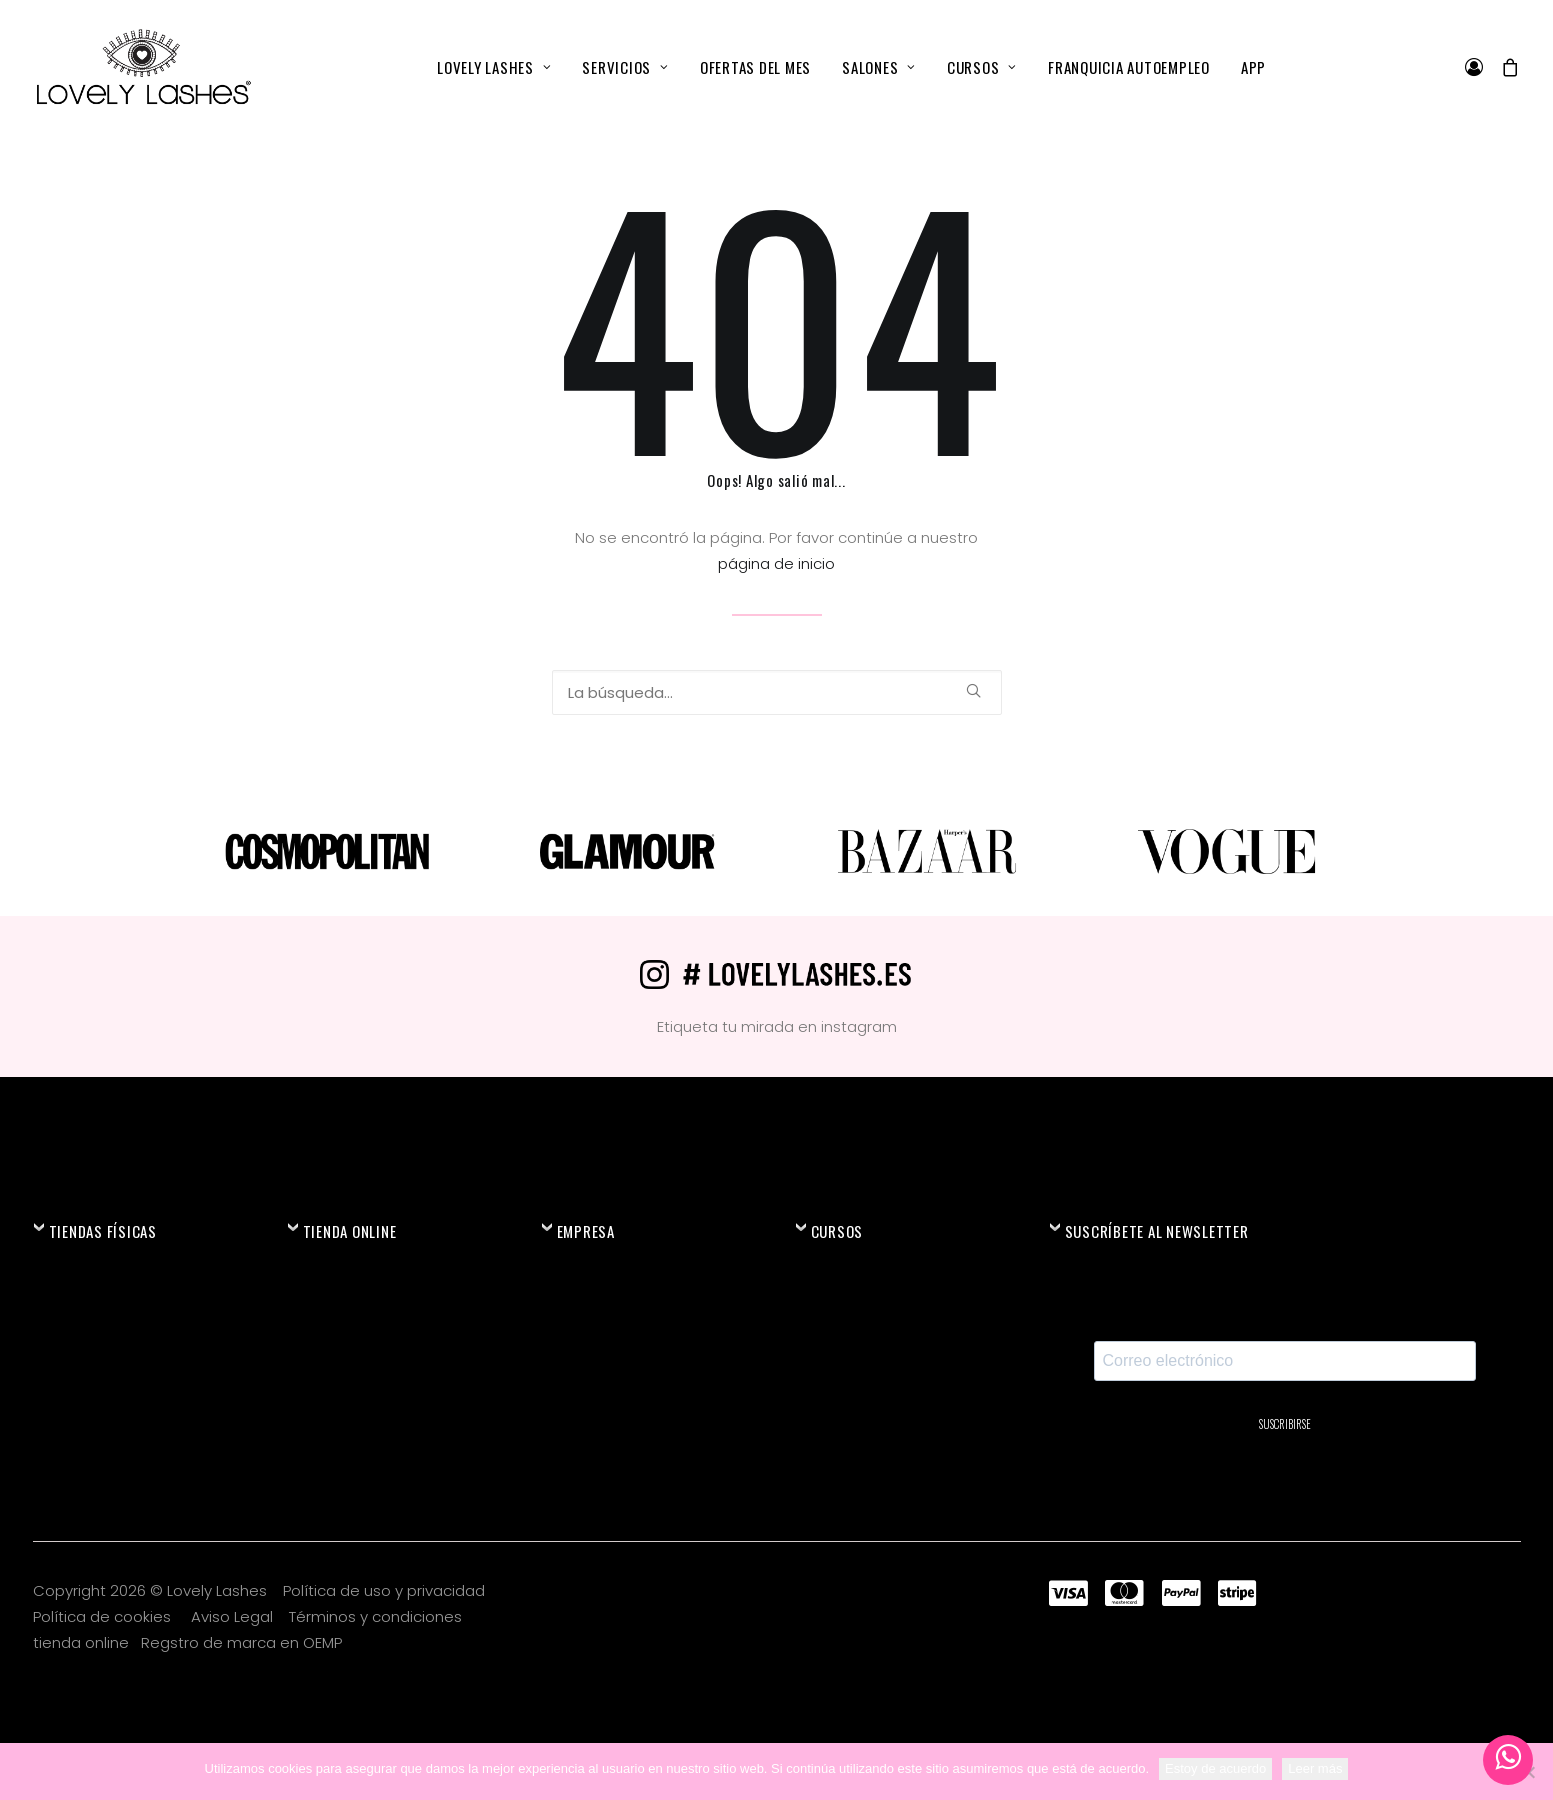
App (1253, 67)
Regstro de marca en (220, 1642)
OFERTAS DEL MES (755, 67)
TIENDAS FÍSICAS (103, 1231)
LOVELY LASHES (494, 67)
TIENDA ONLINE (350, 1231)
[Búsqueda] (777, 692)
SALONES (879, 67)
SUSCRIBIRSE (1285, 1424)
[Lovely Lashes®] (142, 67)
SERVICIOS (625, 67)
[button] (973, 690)
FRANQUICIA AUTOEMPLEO (1129, 67)
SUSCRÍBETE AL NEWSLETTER (1157, 1231)
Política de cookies (104, 1616)
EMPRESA (586, 1231)
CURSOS (982, 67)
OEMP (322, 1642)
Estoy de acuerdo (1215, 1768)
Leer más (1315, 1768)
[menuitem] (494, 67)
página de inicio (776, 563)
